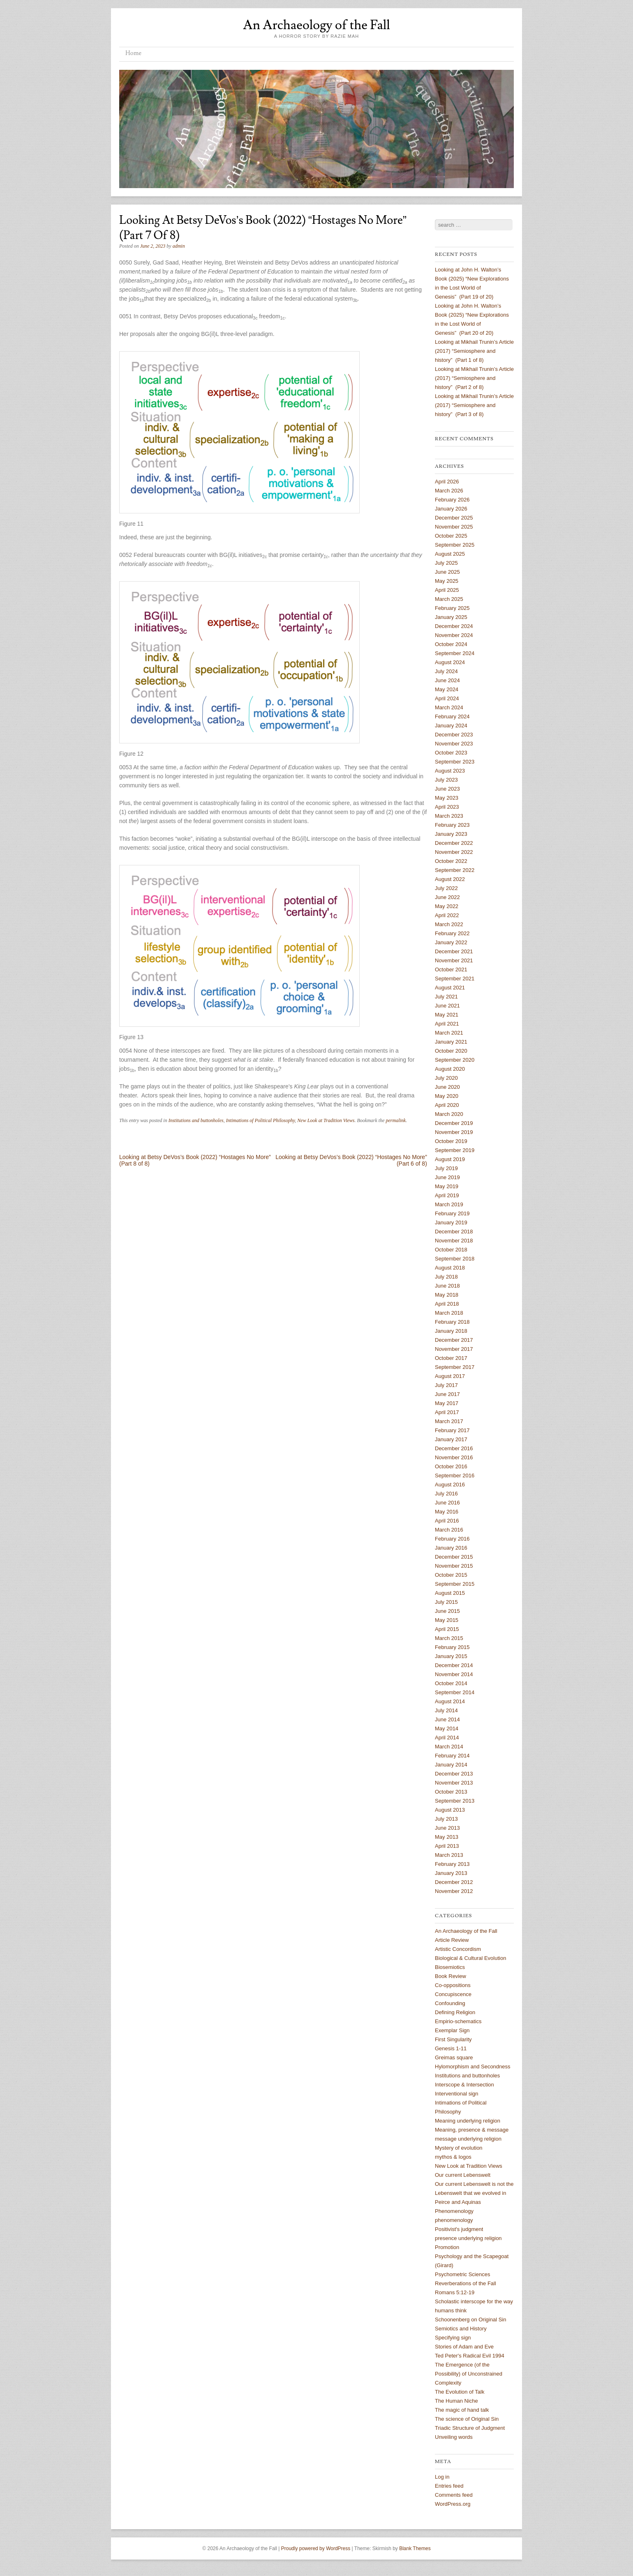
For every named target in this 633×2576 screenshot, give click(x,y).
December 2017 (454, 1340)
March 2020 (449, 1114)
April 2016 (447, 1521)
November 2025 (454, 527)
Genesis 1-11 (451, 2048)
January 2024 (451, 725)
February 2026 (452, 500)
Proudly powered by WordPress (316, 2548)
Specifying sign (453, 2337)
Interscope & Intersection (464, 2085)
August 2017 (450, 1376)
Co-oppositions (453, 1985)
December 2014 (454, 1665)
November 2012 (454, 1891)
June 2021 (447, 1006)
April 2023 (447, 807)
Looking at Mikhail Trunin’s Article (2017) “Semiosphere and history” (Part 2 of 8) (474, 378)
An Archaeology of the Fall (316, 25)
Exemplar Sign (452, 2030)
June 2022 (447, 897)
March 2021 (449, 1033)
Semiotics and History (461, 2328)
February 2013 (452, 1864)
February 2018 (452, 1322)
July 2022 (446, 888)
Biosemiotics (450, 1967)
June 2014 (447, 1719)
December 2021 (454, 951)
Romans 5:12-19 (454, 2292)
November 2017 (454, 1349)
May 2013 (446, 1837)
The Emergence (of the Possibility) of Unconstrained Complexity (468, 2374)
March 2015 (449, 1638)
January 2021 (451, 1042)
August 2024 (450, 662)
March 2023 (449, 816)
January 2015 (451, 1656)
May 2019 (446, 1186)
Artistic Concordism (458, 1949)
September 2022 (454, 870)
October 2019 (451, 1141)
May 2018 (446, 1295)
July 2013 (446, 1819)
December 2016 (454, 1448)
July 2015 (446, 1602)
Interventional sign (456, 2094)
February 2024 (452, 716)
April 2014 (447, 1737)
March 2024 (449, 707)
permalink (396, 1120)
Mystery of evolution (459, 2148)
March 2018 (449, 1313)
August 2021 (450, 987)
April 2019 (447, 1195)
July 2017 (446, 1385)
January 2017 (451, 1439)
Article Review (452, 1940)
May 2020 (446, 1096)
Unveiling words (454, 2437)
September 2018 (454, 1259)
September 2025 (454, 545)
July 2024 (446, 671)
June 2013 (447, 1828)
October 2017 (451, 1358)
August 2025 (450, 554)
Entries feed (449, 2486)
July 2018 (446, 1277)
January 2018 (451, 1331)
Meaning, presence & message (471, 2130)
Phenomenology (454, 2211)
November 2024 (454, 635)
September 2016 (454, 1475)
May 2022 (446, 906)
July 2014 (446, 1710)
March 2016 (449, 1530)
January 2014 (451, 1765)
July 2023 (446, 780)
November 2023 (454, 744)
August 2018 (450, 1268)
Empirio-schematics (458, 2021)
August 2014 (450, 1701)
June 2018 (447, 1286)
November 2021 (454, 960)
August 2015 (450, 1593)
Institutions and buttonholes (196, 1120)
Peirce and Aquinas (458, 2202)
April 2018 (447, 1304)
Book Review (450, 1976)
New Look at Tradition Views (325, 1120)
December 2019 (454, 1123)
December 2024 (454, 626)
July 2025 (446, 563)
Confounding (450, 2003)
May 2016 (446, 1512)
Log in (442, 2477)
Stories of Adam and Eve (464, 2347)
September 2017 (454, 1367)
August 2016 (450, 1484)
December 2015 (454, 1557)
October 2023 (451, 753)
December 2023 (454, 734)
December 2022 (454, 843)
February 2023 (452, 825)
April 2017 (447, 1412)
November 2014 (454, 1674)
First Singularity (453, 2039)
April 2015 (447, 1629)
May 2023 (446, 798)
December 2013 (454, 1774)
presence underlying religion (468, 2238)
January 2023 (451, 834)
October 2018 (451, 1250)
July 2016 (446, 1493)
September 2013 (454, 1801)
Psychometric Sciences (462, 2274)
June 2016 (447, 1503)
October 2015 (451, 1575)
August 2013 (450, 1810)
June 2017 (447, 1394)
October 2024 (451, 644)
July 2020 (446, 1078)
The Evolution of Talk (459, 2392)
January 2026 (451, 509)
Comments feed (454, 2495)
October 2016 (451, 1466)
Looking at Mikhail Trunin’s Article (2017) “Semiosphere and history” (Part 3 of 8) (474, 405)
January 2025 (451, 617)
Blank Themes (414, 2548)
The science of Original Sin (467, 2419)
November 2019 (454, 1132)
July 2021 (446, 997)
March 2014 (449, 1746)
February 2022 (452, 933)
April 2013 (447, 1846)
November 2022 (454, 852)
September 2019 (454, 1150)
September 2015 (454, 1584)
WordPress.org (452, 2504)
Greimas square (454, 2057)
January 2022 (451, 942)
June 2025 (447, 572)
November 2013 (454, 1783)
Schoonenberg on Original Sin (470, 2319)
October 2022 (451, 861)
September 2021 (454, 978)
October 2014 (451, 1683)
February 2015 (452, 1647)
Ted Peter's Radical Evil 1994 (469, 2356)
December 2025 (454, 518)
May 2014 (446, 1728)
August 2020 (450, 1069)
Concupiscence (453, 1994)
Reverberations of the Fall (465, 2283)
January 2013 (451, 1873)
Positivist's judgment (459, 2229)
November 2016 (454, 1457)
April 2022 (447, 915)
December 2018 (454, 1231)
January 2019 (451, 1222)
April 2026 (447, 481)
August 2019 (450, 1159)
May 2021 (446, 1015)
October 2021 (451, 969)
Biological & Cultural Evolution (470, 1958)
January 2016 (451, 1548)
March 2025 (449, 599)
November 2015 (454, 1566)
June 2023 (447, 789)
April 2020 (447, 1105)
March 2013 (449, 1855)
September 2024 (454, 653)
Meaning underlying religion (467, 2121)
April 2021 (447, 1024)
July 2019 (446, 1168)
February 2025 (452, 608)
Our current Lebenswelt (462, 2175)
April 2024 (447, 698)
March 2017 (449, 1421)
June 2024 (447, 680)
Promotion (447, 2247)
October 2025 (451, 536)
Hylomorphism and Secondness (473, 2066)
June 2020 (447, 1087)
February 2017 (452, 1430)
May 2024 (446, 689)
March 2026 (449, 491)
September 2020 (454, 1060)
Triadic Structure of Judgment (470, 2428)
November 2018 (454, 1240)
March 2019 (449, 1204)
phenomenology (454, 2220)
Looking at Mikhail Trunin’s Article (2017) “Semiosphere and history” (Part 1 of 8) (474, 351)
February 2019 (452, 1213)
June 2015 (447, 1611)
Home (133, 53)
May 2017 (446, 1403)
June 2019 (447, 1177)
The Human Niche (456, 2401)
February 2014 (452, 1756)
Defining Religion (455, 2012)
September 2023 (454, 762)
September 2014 (454, 1692)
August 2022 (450, 879)
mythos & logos (453, 2157)
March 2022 (449, 924)
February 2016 (452, 1539)
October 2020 (451, 1051)
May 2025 (446, 581)
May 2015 (446, 1620)
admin (179, 246)
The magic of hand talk (462, 2410)
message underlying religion (468, 2139)
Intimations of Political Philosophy (260, 1120)
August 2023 (450, 771)
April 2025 (447, 590)
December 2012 (454, 1882)
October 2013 (451, 1792)
